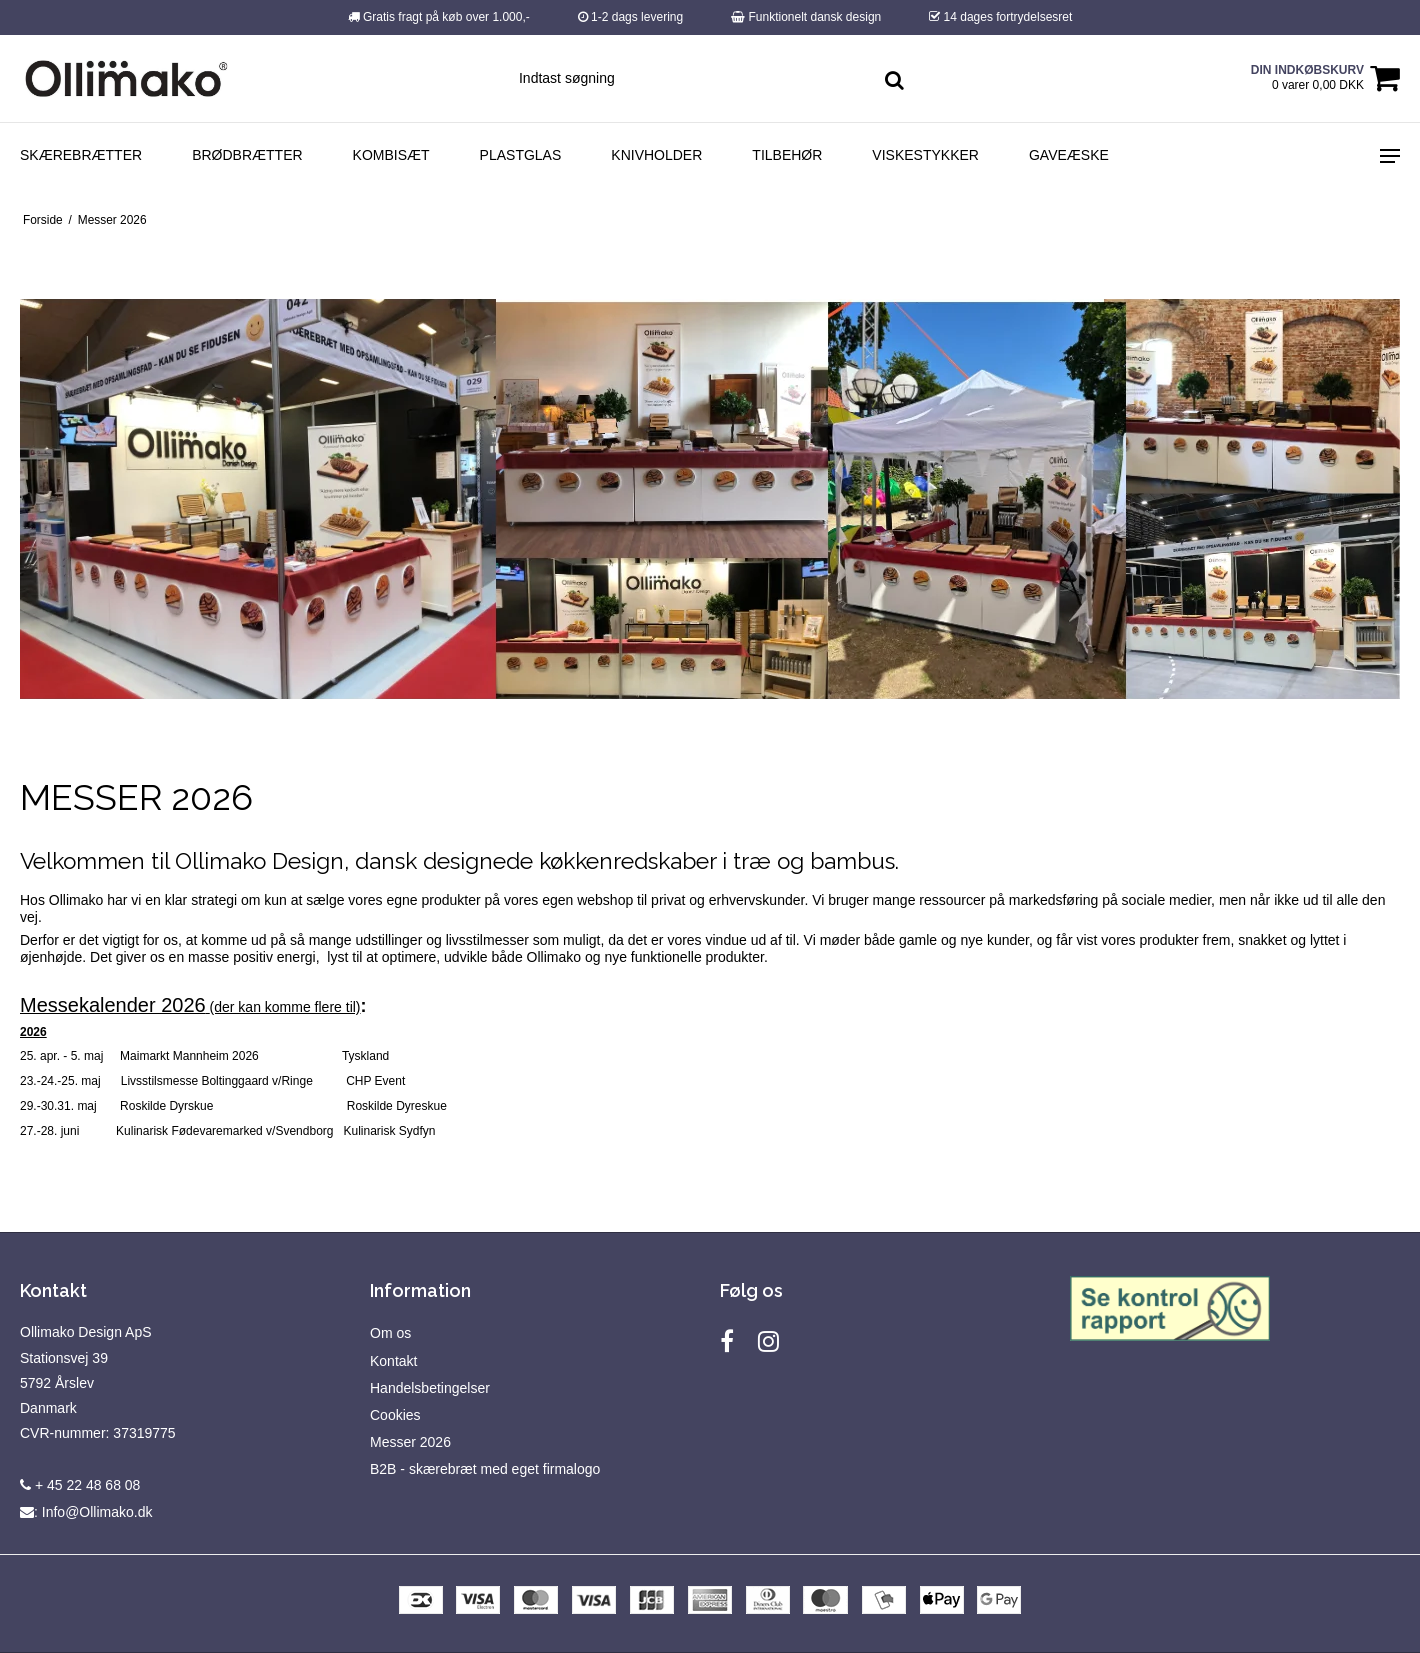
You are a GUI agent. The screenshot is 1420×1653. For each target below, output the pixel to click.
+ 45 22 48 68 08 (80, 1485)
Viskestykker (925, 155)
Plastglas (521, 155)
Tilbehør (787, 155)
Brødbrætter (247, 155)
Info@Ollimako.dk (97, 1512)
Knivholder (656, 155)
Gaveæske (1069, 155)
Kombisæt (391, 155)
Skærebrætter (81, 155)
